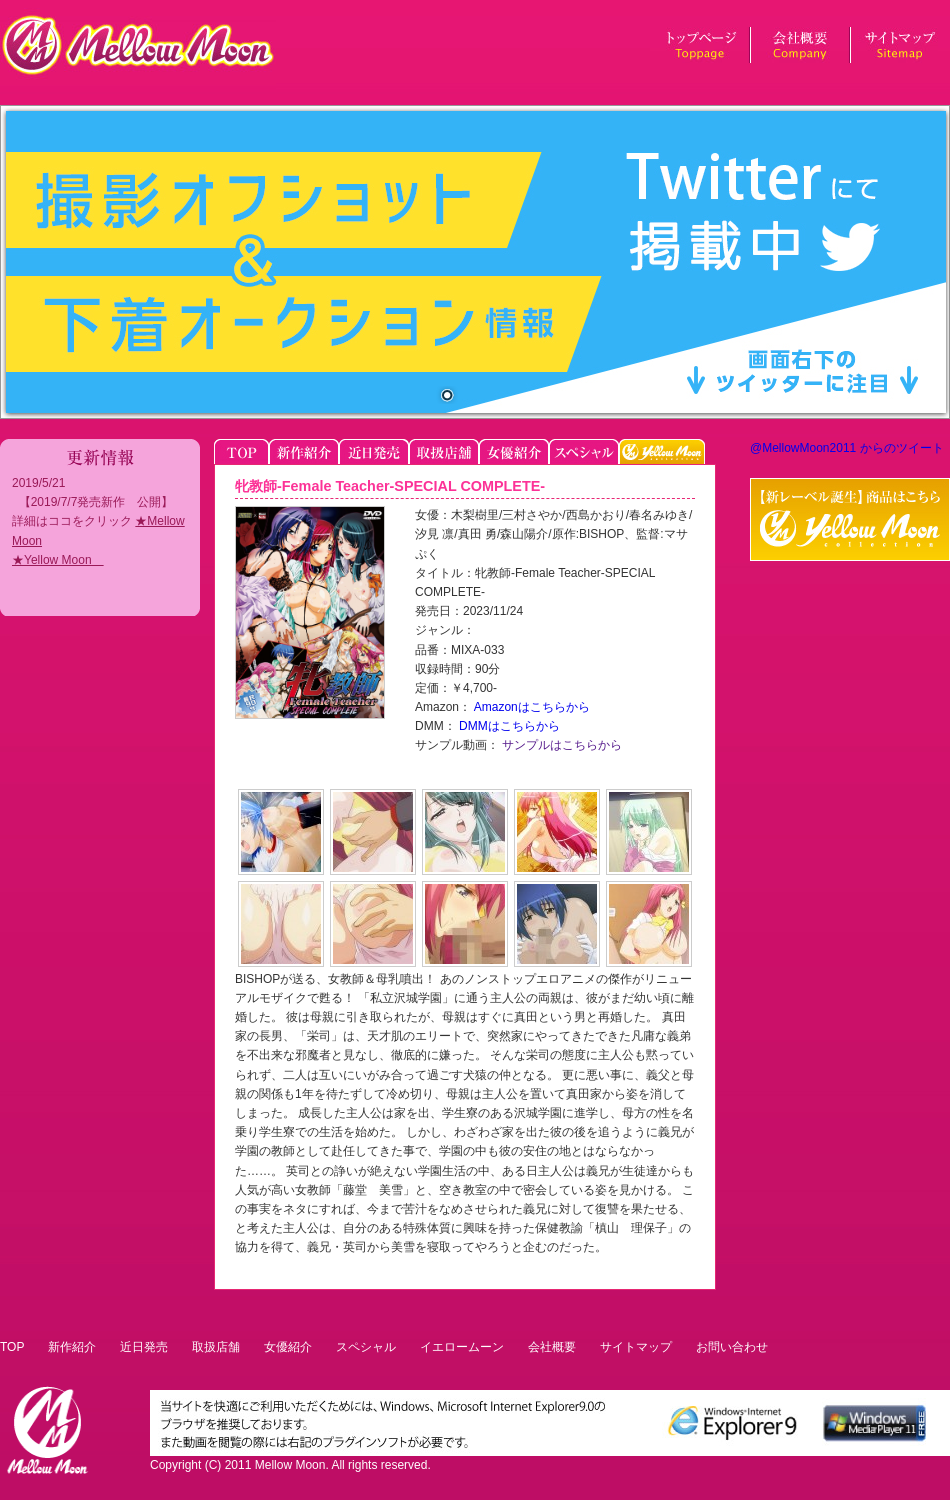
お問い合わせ (732, 1347)
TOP (12, 1347)
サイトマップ (636, 1347)
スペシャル (366, 1347)
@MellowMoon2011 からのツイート (847, 448)
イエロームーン (462, 1347)
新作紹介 (72, 1347)
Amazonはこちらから (530, 707)
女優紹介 (288, 1347)
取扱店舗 (216, 1347)
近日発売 (144, 1347)
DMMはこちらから (508, 726)
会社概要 (552, 1347)
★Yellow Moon (58, 560)
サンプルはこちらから (560, 745)
